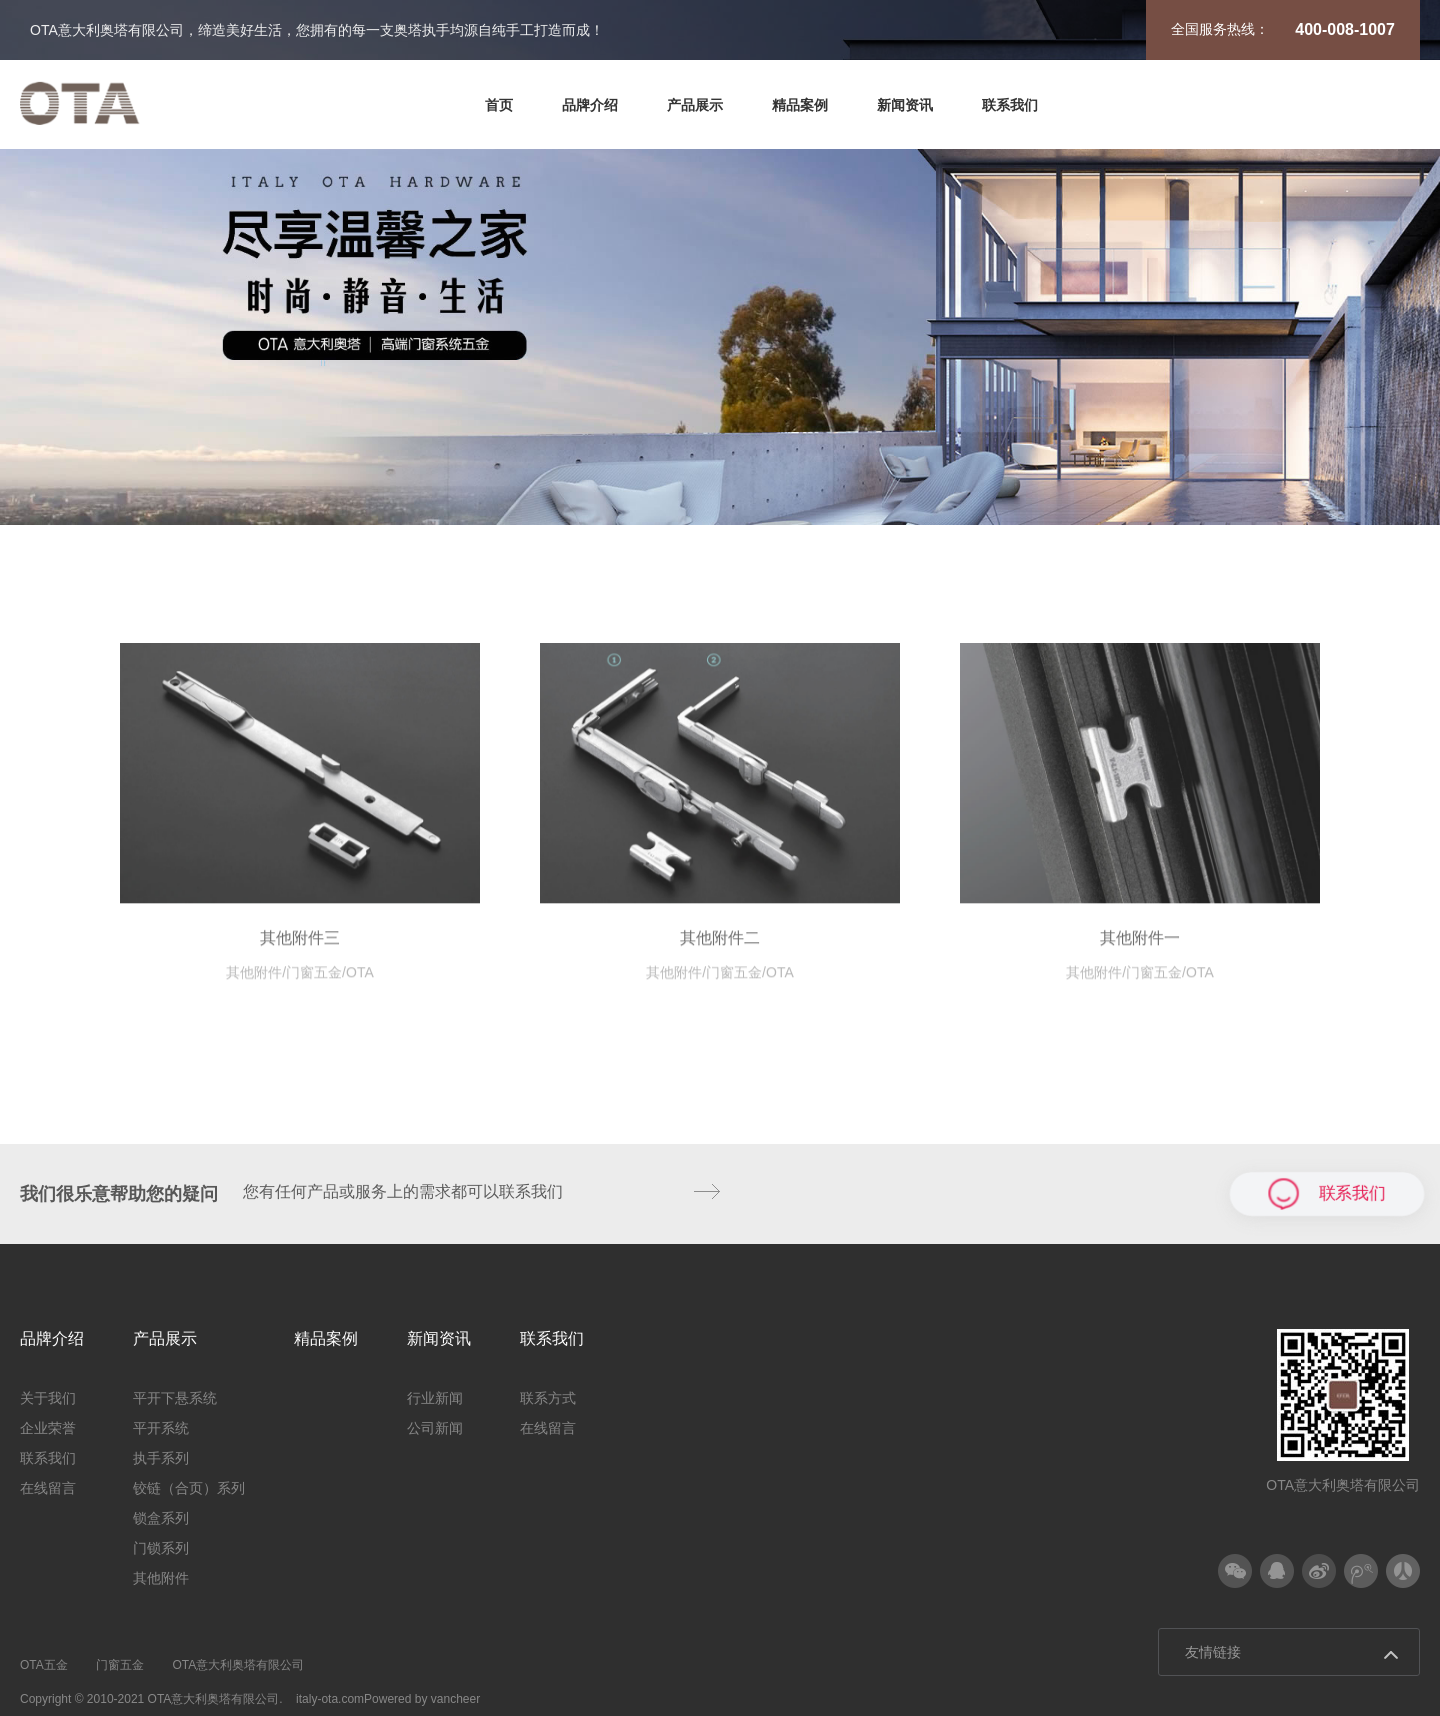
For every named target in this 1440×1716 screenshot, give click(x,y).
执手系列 (572, 529)
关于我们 (48, 1398)
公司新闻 (435, 1428)
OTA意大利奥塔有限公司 (238, 1665)
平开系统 (439, 529)
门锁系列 (1031, 529)
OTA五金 (44, 1665)
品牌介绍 (590, 105)
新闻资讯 (905, 105)
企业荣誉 (48, 1428)
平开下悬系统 (291, 529)
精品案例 (800, 105)
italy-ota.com (330, 1699)
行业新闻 (435, 1398)
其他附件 (1164, 529)
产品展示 (695, 105)
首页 (499, 105)
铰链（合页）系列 (735, 529)
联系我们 (1010, 105)
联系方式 (548, 1398)
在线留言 (48, 1488)
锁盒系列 (898, 529)
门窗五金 (120, 1665)
